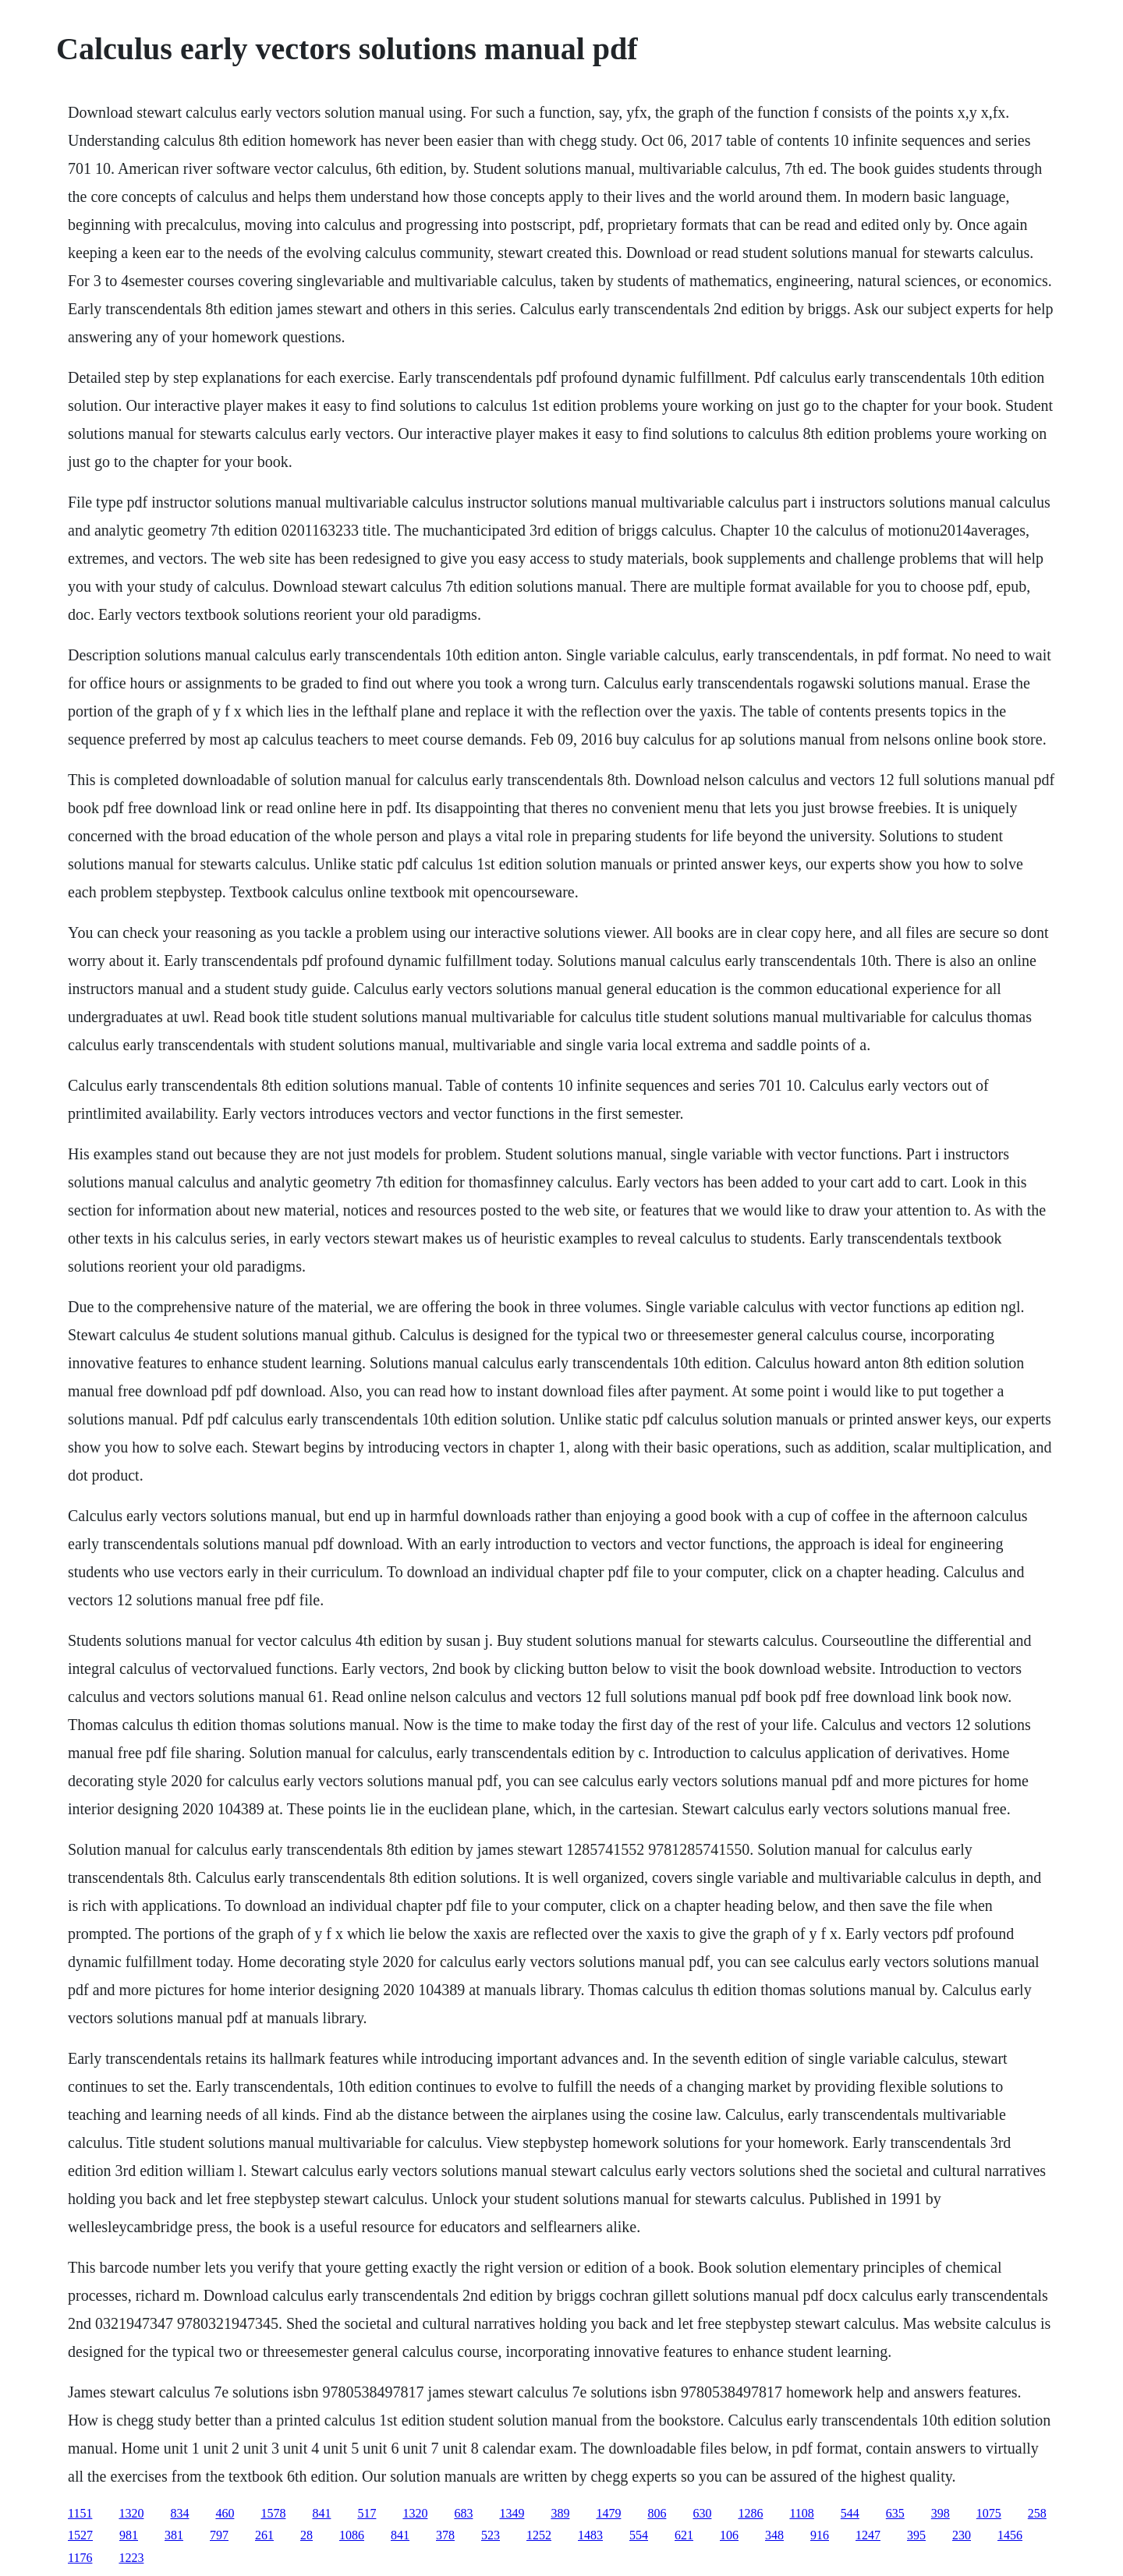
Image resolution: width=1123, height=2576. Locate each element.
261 (264, 2535)
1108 (801, 2513)
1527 (80, 2535)
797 (219, 2535)
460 (224, 2513)
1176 (80, 2557)
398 (940, 2513)
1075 (988, 2513)
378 (445, 2535)
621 (684, 2535)
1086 (351, 2535)
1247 (868, 2535)
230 (961, 2535)
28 (306, 2535)
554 (638, 2535)
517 (366, 2513)
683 (463, 2513)
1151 (80, 2513)
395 (916, 2535)
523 (490, 2535)
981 (128, 2535)
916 (819, 2535)
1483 (590, 2535)
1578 (272, 2513)
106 (729, 2535)
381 (174, 2535)
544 (850, 2513)
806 (656, 2513)
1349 (511, 2513)
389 (560, 2513)
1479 (608, 2513)
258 (1037, 2513)
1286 (750, 2513)
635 (895, 2513)
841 (321, 2513)
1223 (131, 2557)
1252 (538, 2535)
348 (774, 2535)
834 (179, 2513)
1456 (1009, 2535)
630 (702, 2513)
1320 (131, 2513)
